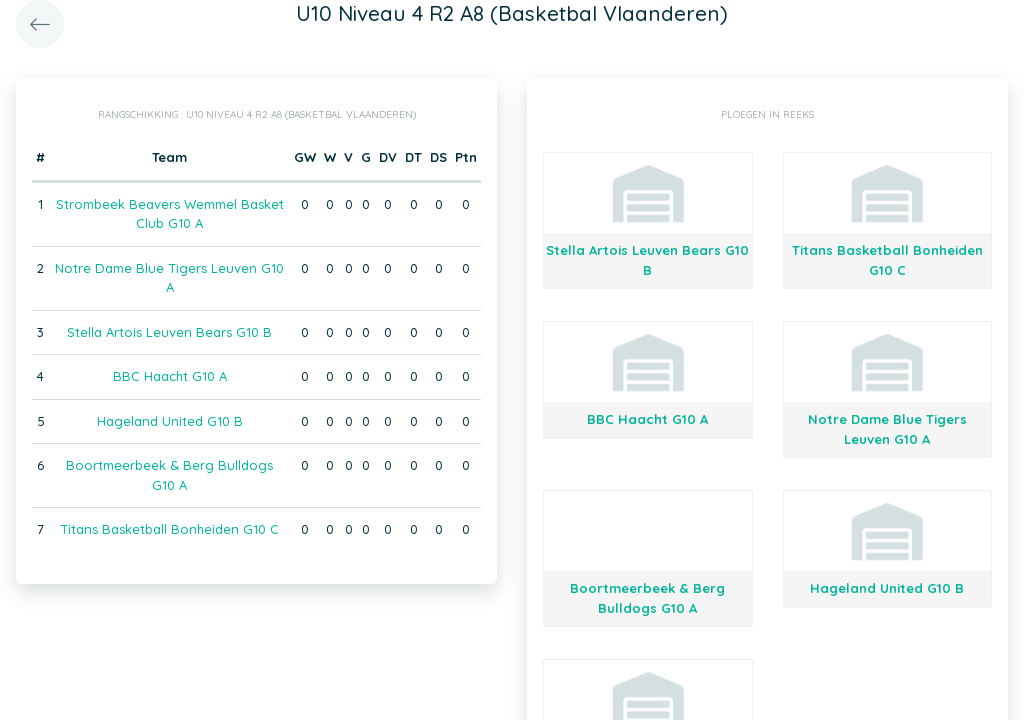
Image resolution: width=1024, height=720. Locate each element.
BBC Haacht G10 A (170, 376)
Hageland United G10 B (170, 421)
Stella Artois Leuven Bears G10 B (169, 332)
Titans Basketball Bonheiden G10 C (169, 529)
